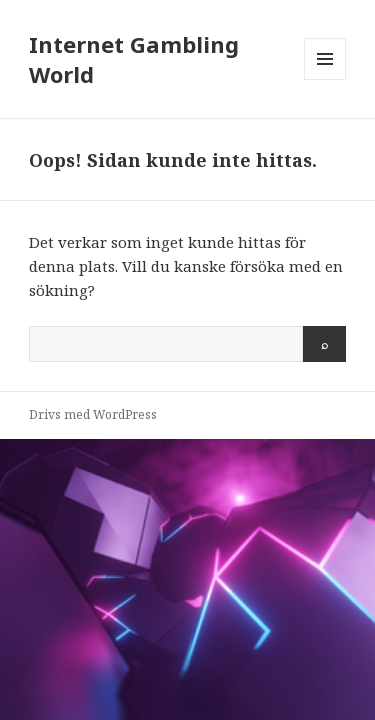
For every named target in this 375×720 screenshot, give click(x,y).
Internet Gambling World (134, 59)
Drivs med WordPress (93, 414)
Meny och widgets (325, 79)
